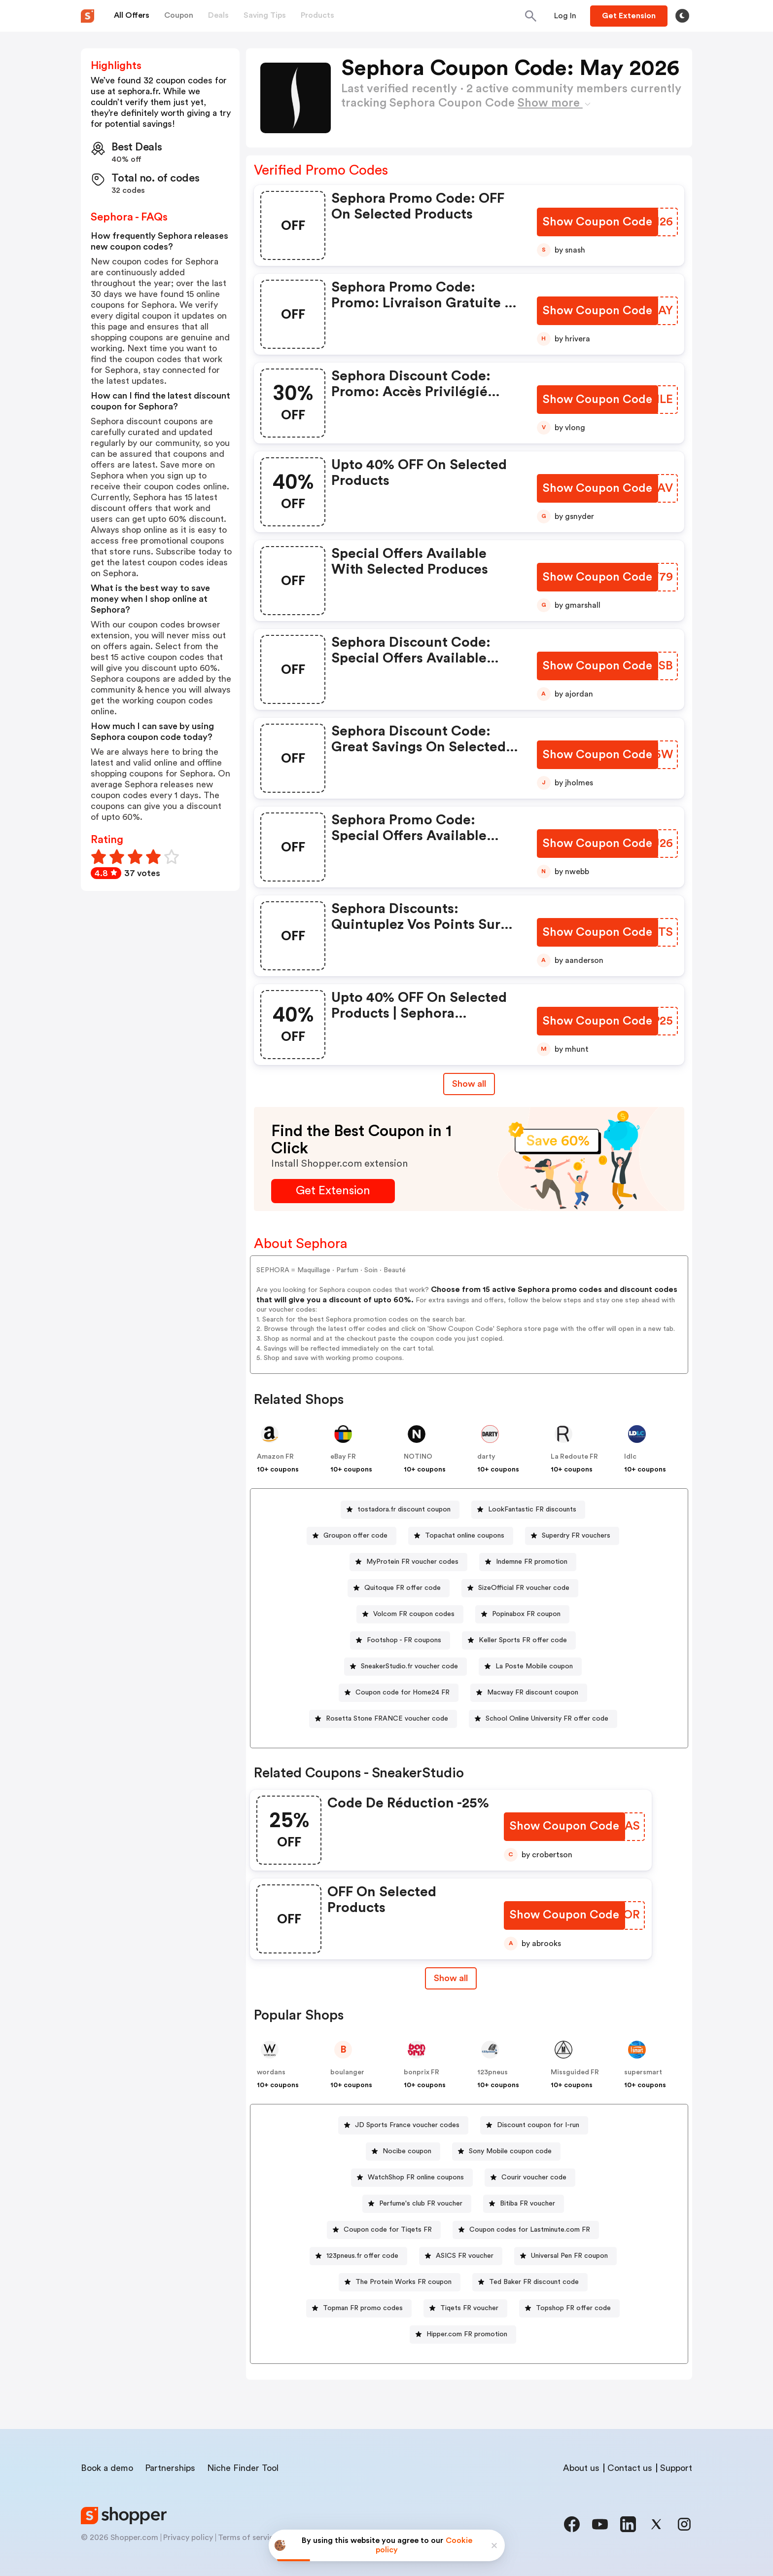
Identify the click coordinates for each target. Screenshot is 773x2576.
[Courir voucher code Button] (530, 2178)
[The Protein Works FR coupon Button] (399, 2282)
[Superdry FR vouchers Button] (572, 1536)
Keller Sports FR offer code (523, 1640)
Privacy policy (188, 2537)
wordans (271, 2072)
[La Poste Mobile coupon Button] (530, 1666)
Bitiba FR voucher (527, 2203)
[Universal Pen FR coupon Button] (565, 2256)
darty (486, 1456)
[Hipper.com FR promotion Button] (463, 2334)
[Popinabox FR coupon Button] (522, 1614)
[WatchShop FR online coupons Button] (412, 2178)
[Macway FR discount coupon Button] (528, 1693)
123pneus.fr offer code (362, 2255)
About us (581, 2468)
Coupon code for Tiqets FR (388, 2229)
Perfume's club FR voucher (420, 2203)
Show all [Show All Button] (469, 1083)
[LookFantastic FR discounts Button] (528, 1510)
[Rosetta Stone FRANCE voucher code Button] (383, 1719)
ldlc (630, 1456)
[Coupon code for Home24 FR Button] (398, 1693)
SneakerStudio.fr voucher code (409, 1666)
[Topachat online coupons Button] (460, 1536)
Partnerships (170, 2468)
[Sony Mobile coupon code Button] (506, 2151)
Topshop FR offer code (573, 2308)
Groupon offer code (355, 1535)
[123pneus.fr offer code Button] (358, 2256)
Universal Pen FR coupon (569, 2255)
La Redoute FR (574, 1456)
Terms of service (248, 2537)
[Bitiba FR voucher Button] (523, 2204)
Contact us (629, 2468)
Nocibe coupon (407, 2151)
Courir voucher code (533, 2177)
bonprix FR (421, 2072)
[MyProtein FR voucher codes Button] (408, 1562)
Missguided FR (575, 2072)
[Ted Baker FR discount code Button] (530, 2282)
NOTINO (418, 1456)
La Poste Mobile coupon (534, 1666)
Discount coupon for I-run (538, 2125)
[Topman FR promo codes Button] (359, 2308)
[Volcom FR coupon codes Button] (409, 1614)
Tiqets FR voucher (469, 2308)
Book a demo (107, 2468)
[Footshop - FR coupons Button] (400, 1640)
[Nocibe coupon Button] (403, 2151)
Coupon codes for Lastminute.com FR (529, 2229)
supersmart (643, 2072)
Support (676, 2468)
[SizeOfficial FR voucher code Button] (519, 1588)
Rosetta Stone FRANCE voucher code (387, 1718)
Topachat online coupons (464, 1535)
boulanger (347, 2072)
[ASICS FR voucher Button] (460, 2256)
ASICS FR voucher (464, 2255)
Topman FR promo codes (363, 2308)
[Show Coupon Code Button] (598, 222)
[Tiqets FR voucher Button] (465, 2308)
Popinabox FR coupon (526, 1614)
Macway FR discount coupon (532, 1692)
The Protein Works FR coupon (403, 2282)
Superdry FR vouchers (576, 1535)
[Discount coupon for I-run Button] (534, 2125)
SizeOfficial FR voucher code (523, 1587)
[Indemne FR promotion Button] (527, 1562)
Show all (450, 1978)
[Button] (565, 16)
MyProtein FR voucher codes (412, 1561)
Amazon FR (275, 1456)
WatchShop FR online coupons (416, 2177)
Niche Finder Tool (243, 2468)
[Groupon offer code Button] (351, 1536)
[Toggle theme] (682, 15)
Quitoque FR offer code (402, 1587)
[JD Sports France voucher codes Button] (403, 2125)
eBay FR (343, 1456)
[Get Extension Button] (333, 1191)
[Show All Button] (450, 1978)
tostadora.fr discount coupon (404, 1509)
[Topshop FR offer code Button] (569, 2308)
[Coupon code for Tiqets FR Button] (384, 2230)
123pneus (492, 2072)
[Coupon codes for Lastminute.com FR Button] (526, 2230)
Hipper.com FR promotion (466, 2334)
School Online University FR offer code (547, 1718)
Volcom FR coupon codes (414, 1614)
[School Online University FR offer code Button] (543, 1719)
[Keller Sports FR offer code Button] (519, 1640)
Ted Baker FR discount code (534, 2282)
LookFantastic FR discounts (532, 1509)
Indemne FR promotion (531, 1561)
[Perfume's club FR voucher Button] (416, 2204)
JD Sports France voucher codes (407, 2125)
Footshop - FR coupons (404, 1640)
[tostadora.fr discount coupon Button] (400, 1510)
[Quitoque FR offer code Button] (399, 1588)
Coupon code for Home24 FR (402, 1692)
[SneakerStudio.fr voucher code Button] (405, 1666)
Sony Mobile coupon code (510, 2151)
